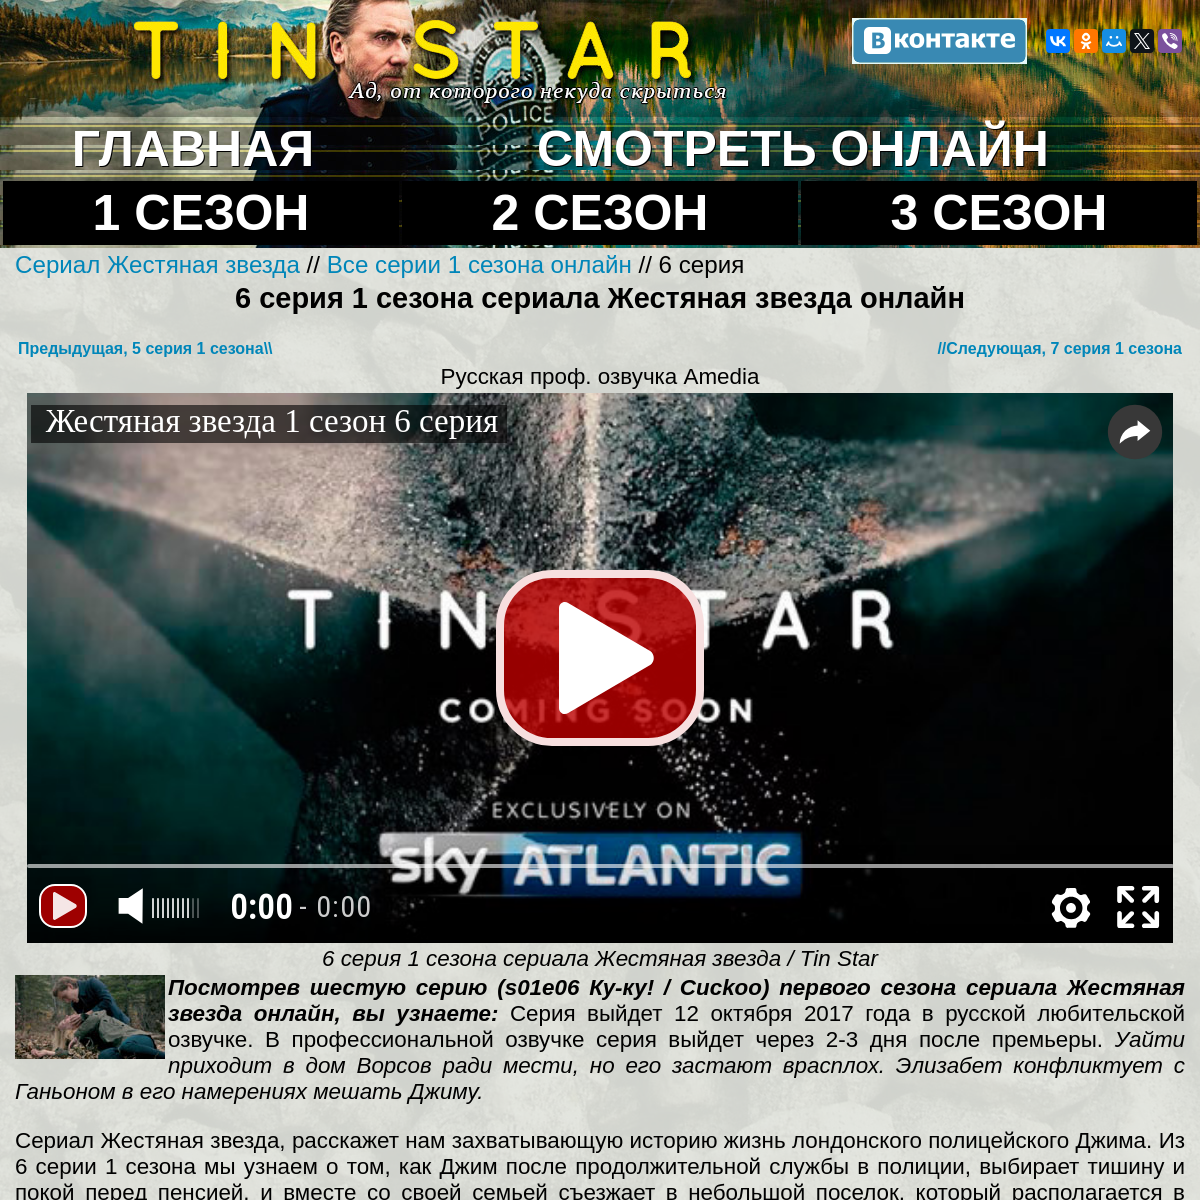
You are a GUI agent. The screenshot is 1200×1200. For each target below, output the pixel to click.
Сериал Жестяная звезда (161, 264)
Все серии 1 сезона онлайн (479, 264)
